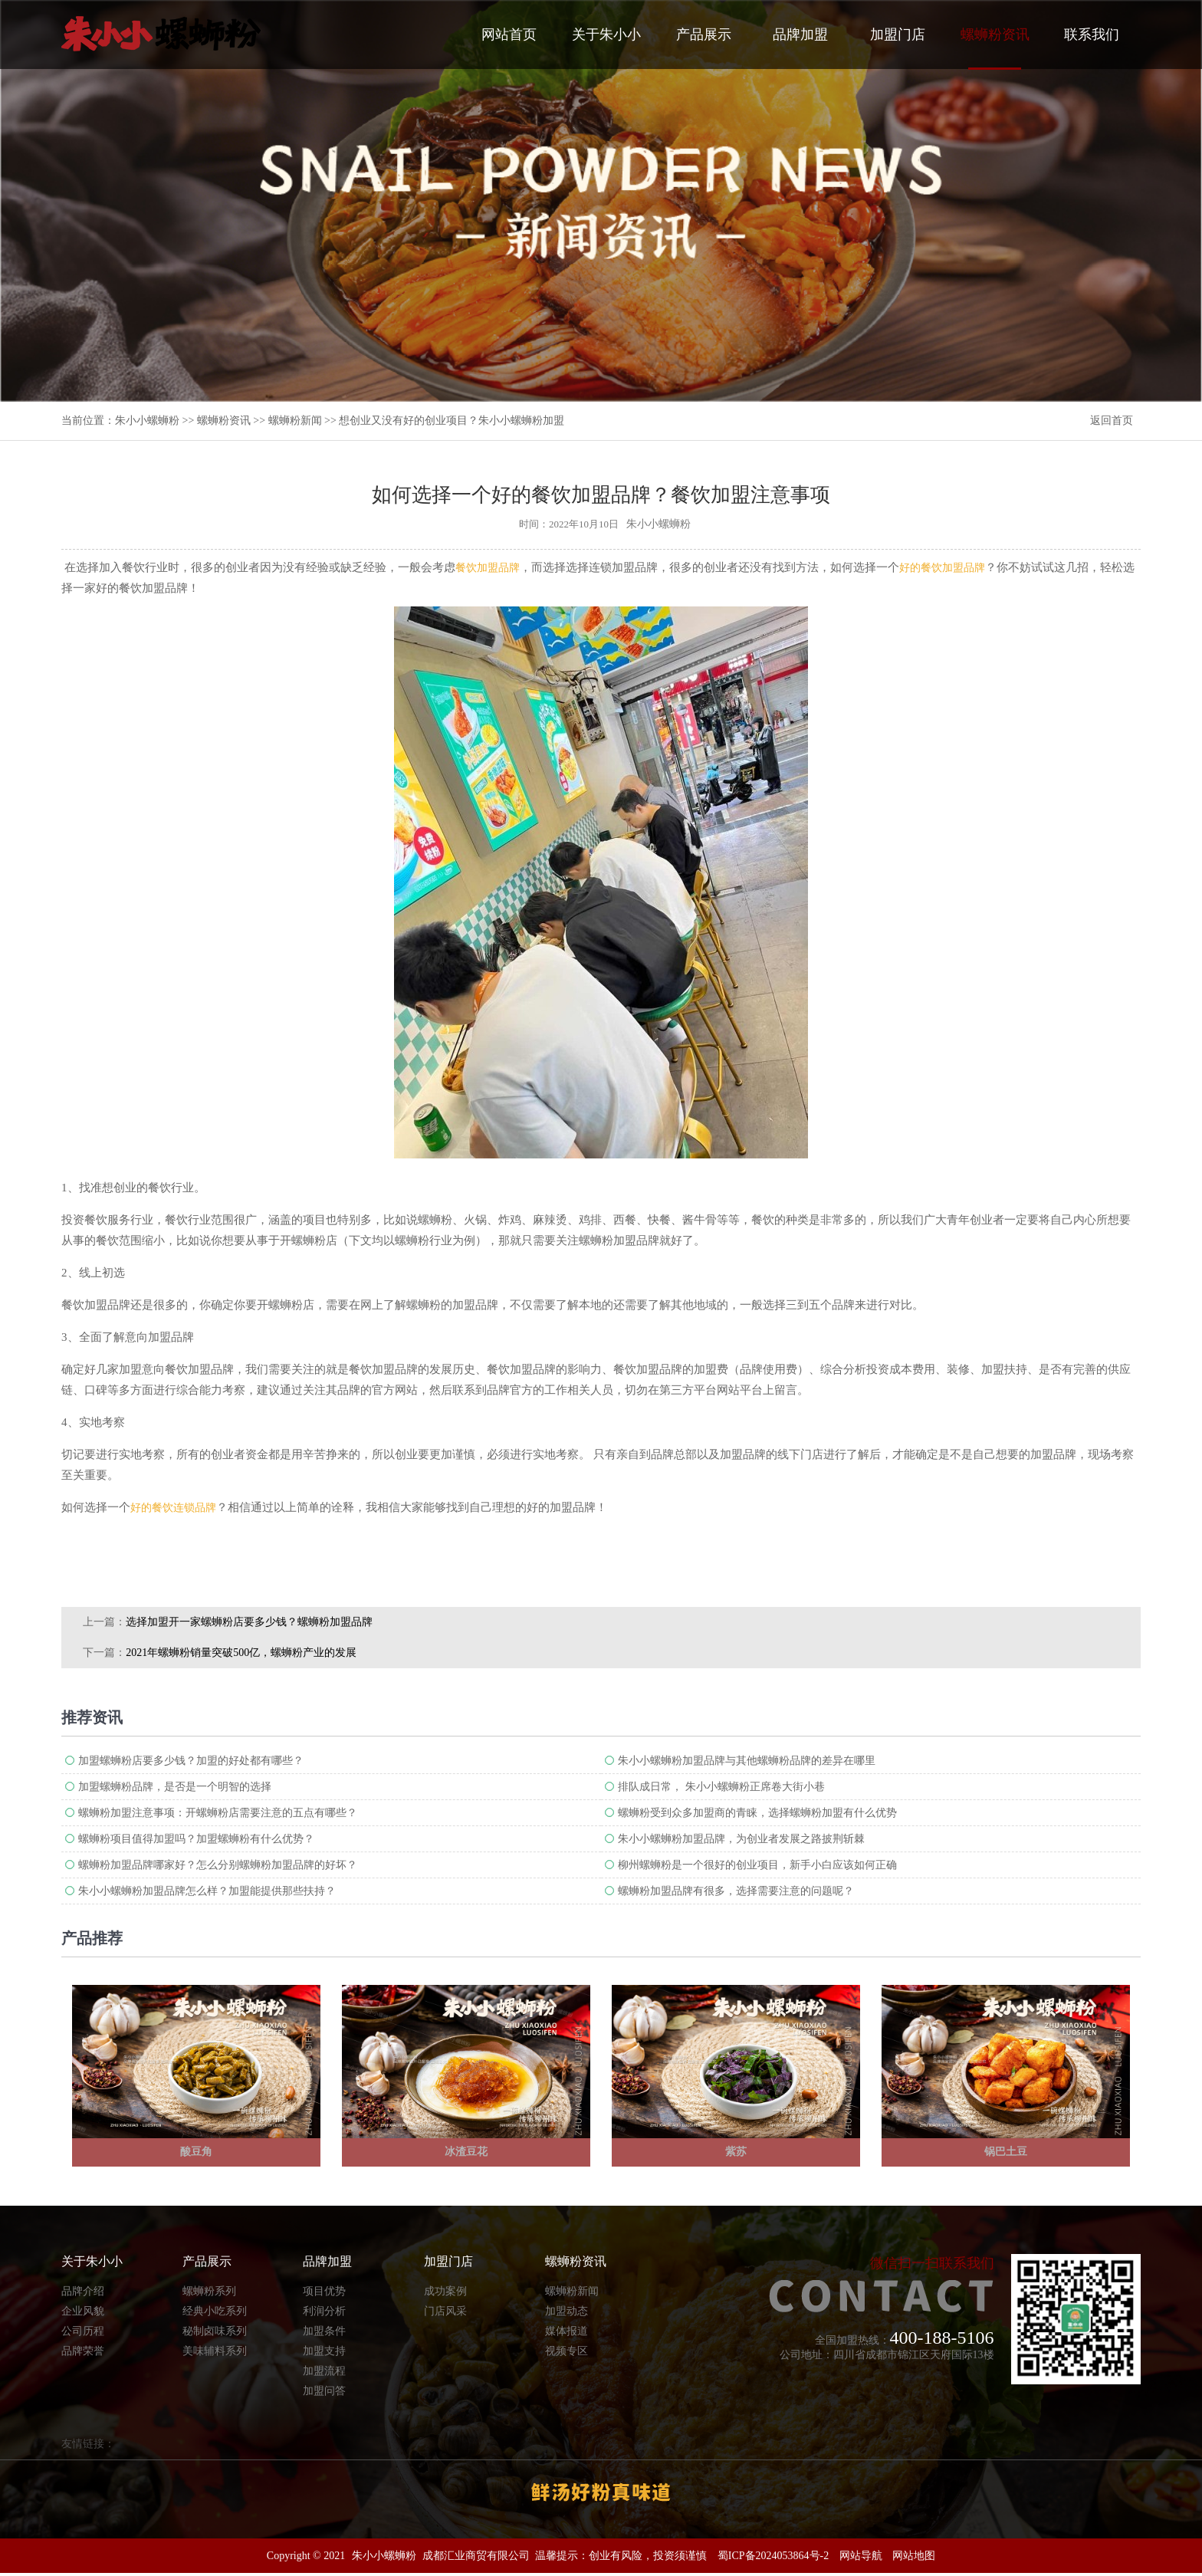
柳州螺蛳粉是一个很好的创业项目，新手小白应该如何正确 (757, 1865)
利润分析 (324, 2313)
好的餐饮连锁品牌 (173, 1507)
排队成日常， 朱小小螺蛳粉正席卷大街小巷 (721, 1786)
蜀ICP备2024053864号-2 (773, 2558)
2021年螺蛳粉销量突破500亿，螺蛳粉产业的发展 (241, 1652)
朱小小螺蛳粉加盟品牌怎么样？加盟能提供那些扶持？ (207, 1891)
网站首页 (509, 34)
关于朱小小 (606, 34)
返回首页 (1111, 420)
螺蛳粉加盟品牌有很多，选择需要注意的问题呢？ (736, 1891)
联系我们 (1091, 34)
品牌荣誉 (82, 2353)
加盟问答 (324, 2393)
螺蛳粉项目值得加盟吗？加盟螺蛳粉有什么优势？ (196, 1839)
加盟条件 (324, 2333)
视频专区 (566, 2353)
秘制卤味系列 (214, 2333)
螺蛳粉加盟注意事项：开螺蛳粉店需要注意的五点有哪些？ (217, 1813)
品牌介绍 (82, 2293)
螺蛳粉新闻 (295, 420)
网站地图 (913, 2558)
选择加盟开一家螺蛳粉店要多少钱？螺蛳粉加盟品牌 (249, 1622)
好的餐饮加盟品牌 (942, 567)
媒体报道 (566, 2333)
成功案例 (445, 2293)
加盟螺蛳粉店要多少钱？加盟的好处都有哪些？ (191, 1760)
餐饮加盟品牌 (487, 567)
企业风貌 (82, 2313)
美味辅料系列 (214, 2353)
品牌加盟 (800, 34)
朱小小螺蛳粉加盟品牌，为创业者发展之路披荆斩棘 (741, 1839)
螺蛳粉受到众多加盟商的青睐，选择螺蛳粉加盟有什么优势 (757, 1813)
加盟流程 (324, 2373)
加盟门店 (897, 34)
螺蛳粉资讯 (995, 48)
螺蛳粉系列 (209, 2293)
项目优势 (324, 2293)
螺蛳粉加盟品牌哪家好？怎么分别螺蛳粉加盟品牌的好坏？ (217, 1865)
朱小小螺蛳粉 (147, 420)
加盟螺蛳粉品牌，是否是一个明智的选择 (174, 1786)
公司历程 (82, 2333)
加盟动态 (566, 2313)
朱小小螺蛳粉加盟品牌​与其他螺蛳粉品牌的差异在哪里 (746, 1760)
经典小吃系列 (214, 2313)
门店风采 (445, 2313)
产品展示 (703, 34)
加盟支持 (324, 2353)
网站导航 (860, 2558)
